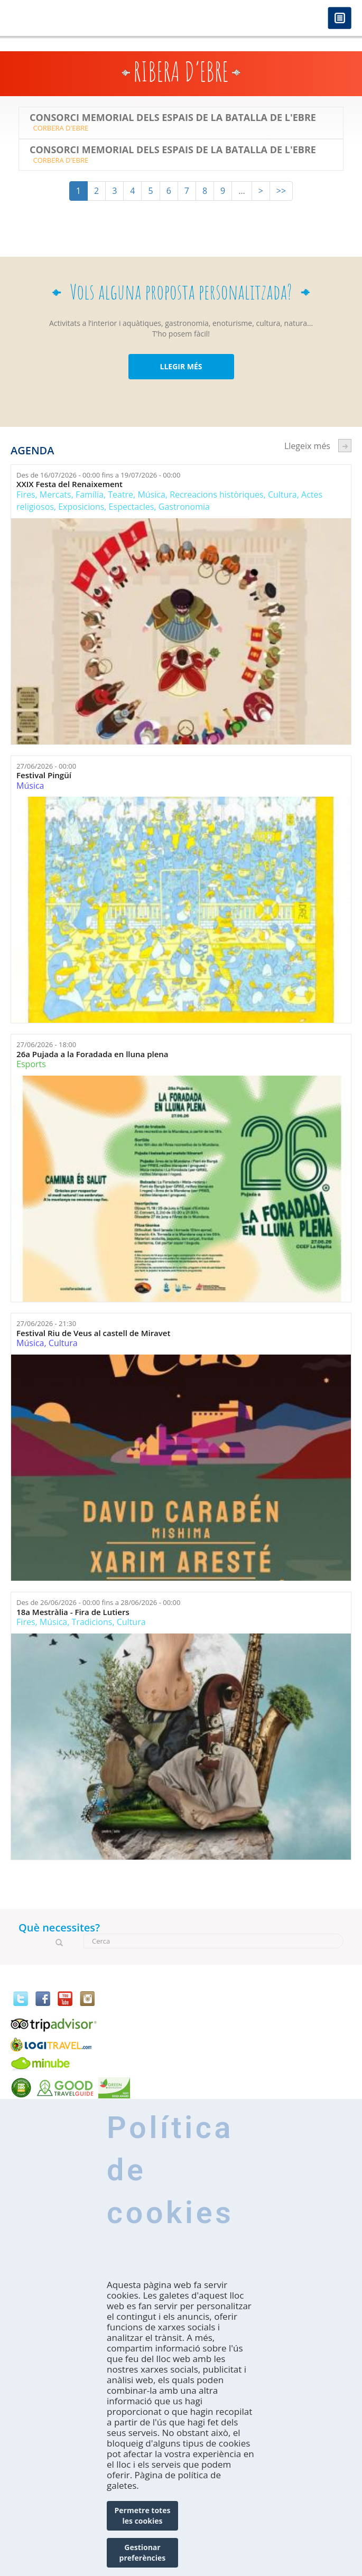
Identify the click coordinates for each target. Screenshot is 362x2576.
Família (90, 494)
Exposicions (81, 506)
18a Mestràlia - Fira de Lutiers (72, 1612)
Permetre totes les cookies (143, 2515)
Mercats (55, 494)
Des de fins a (98, 475)
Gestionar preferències (142, 2552)
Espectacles (131, 506)
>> (281, 191)
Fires (25, 494)
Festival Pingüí (43, 775)
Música (151, 494)
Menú (339, 19)
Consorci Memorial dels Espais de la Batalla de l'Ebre (173, 118)
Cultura (282, 494)
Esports (31, 1064)
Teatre (120, 494)
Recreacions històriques (216, 494)
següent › (344, 445)
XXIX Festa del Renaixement (69, 484)
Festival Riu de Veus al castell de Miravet (93, 1333)
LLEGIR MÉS (181, 366)
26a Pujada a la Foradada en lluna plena (92, 1054)
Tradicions (92, 1622)
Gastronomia (184, 506)
